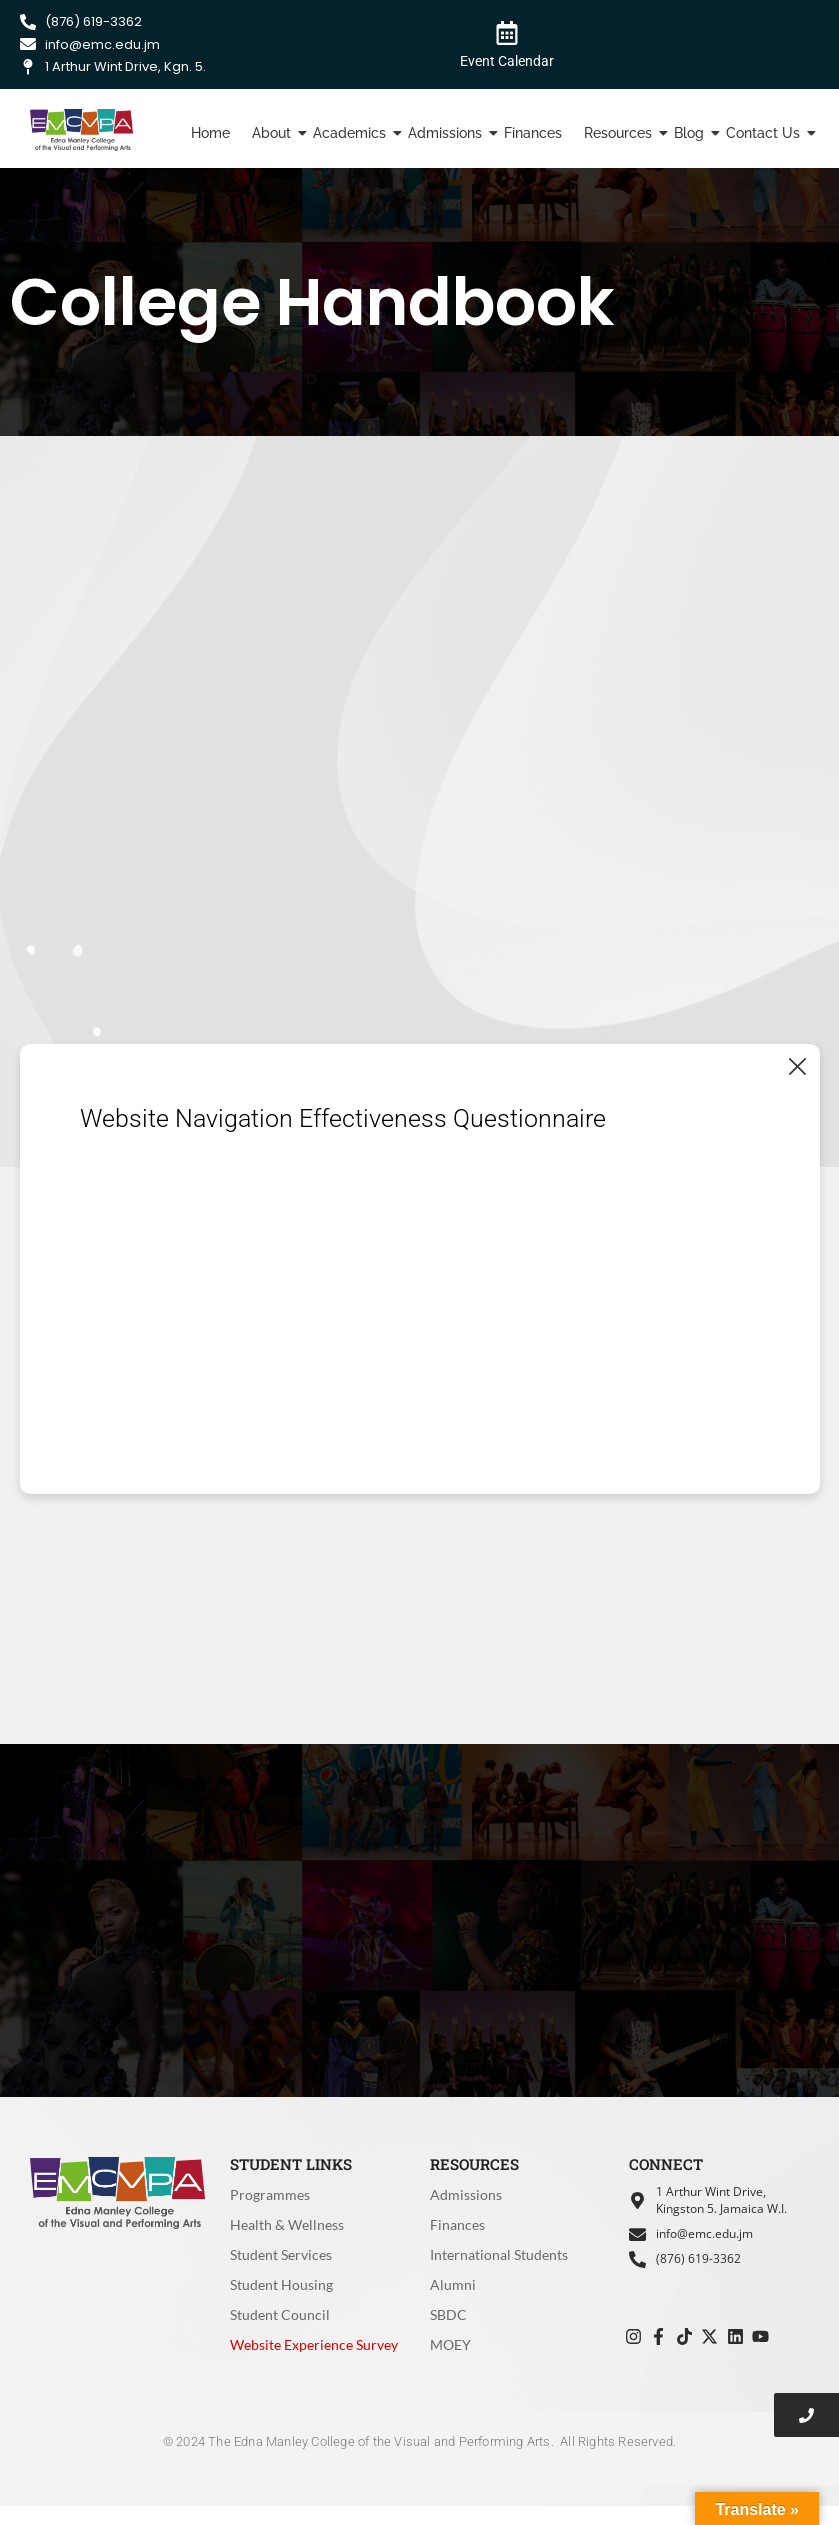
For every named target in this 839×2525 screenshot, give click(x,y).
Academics (352, 133)
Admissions (447, 133)
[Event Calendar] (507, 32)
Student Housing (281, 2284)
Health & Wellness (287, 2224)
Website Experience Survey (314, 2344)
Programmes (270, 2194)
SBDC (448, 2314)
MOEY (450, 2344)
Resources (620, 133)
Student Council (280, 2314)
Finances (533, 133)
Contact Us (765, 133)
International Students (499, 2254)
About (274, 133)
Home (210, 133)
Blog (691, 133)
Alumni (453, 2284)
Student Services (281, 2254)
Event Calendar (507, 61)
